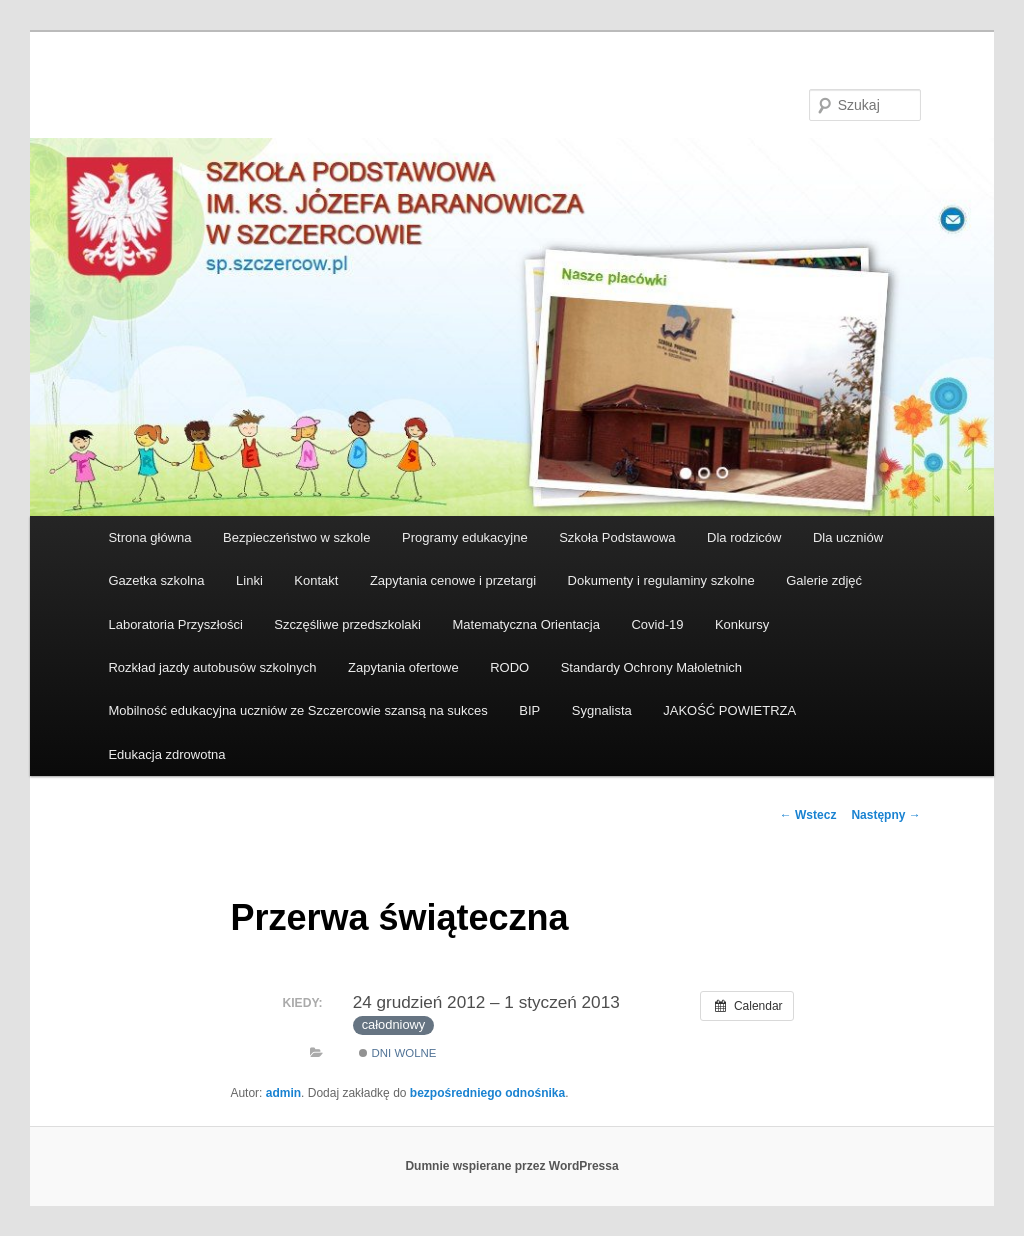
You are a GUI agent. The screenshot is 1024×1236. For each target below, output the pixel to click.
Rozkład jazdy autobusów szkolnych (212, 667)
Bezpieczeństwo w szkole (296, 537)
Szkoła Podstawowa (617, 537)
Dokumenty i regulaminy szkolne (661, 580)
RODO (509, 667)
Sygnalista (602, 710)
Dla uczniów (848, 537)
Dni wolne (397, 1053)
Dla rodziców (744, 537)
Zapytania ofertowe (403, 667)
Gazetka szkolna (156, 580)
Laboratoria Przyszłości (175, 624)
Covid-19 (657, 624)
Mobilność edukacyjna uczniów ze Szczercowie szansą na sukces (297, 710)
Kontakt (316, 580)
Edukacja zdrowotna (166, 754)
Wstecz (808, 815)
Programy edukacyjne (465, 537)
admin (283, 1093)
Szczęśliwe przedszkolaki (347, 624)
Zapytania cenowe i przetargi (453, 580)
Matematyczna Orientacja (526, 624)
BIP (529, 710)
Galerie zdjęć (824, 580)
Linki (249, 580)
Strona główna (149, 537)
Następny (885, 815)
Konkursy (742, 624)
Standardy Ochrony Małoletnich (651, 667)
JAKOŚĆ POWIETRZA (729, 710)
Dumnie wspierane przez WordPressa (511, 1166)
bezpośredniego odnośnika (487, 1093)
